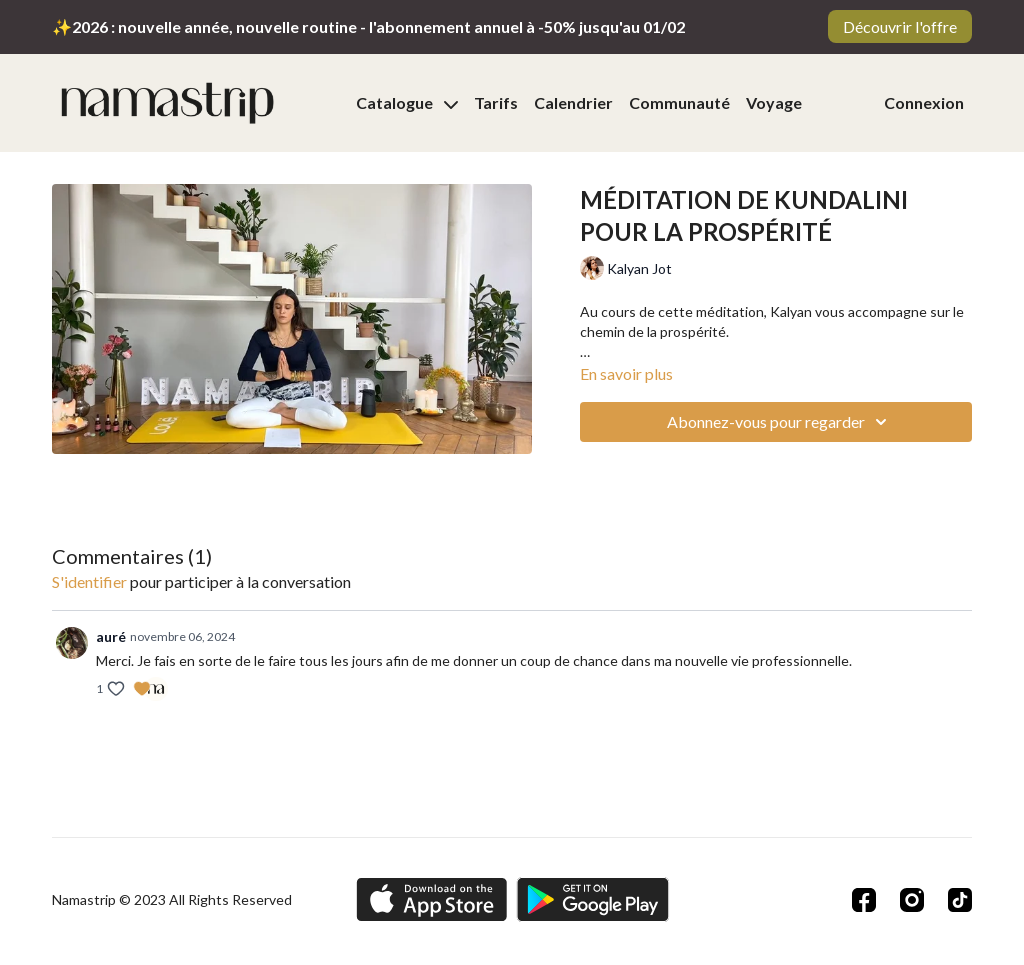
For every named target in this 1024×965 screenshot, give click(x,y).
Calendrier (573, 102)
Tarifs (496, 102)
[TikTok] (960, 900)
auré (111, 636)
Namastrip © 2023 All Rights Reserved (172, 900)
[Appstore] (431, 899)
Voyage (774, 102)
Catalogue (407, 102)
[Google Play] (593, 899)
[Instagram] (912, 900)
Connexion (924, 102)
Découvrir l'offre (900, 26)
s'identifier (89, 581)
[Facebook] (864, 900)
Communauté (679, 102)
